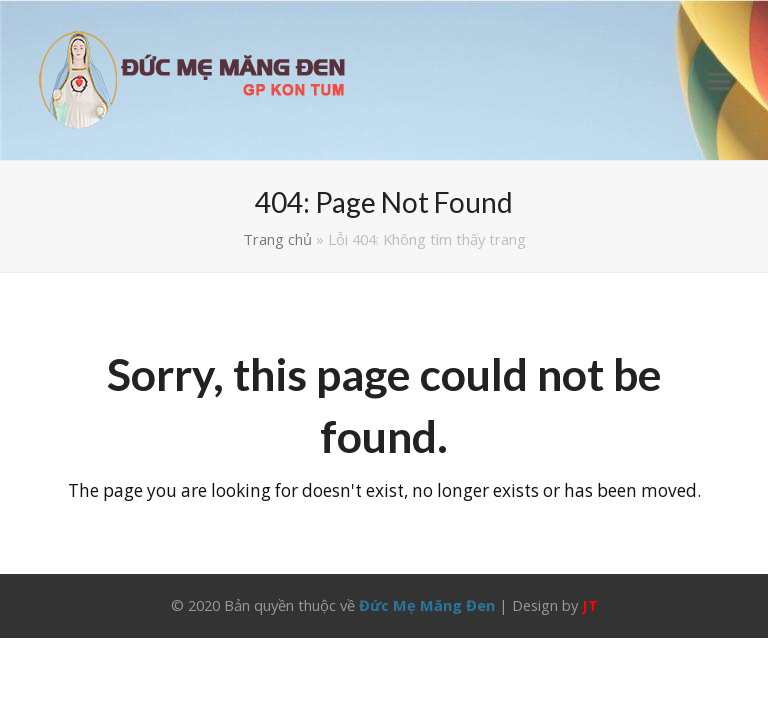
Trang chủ (277, 239)
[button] (719, 80)
